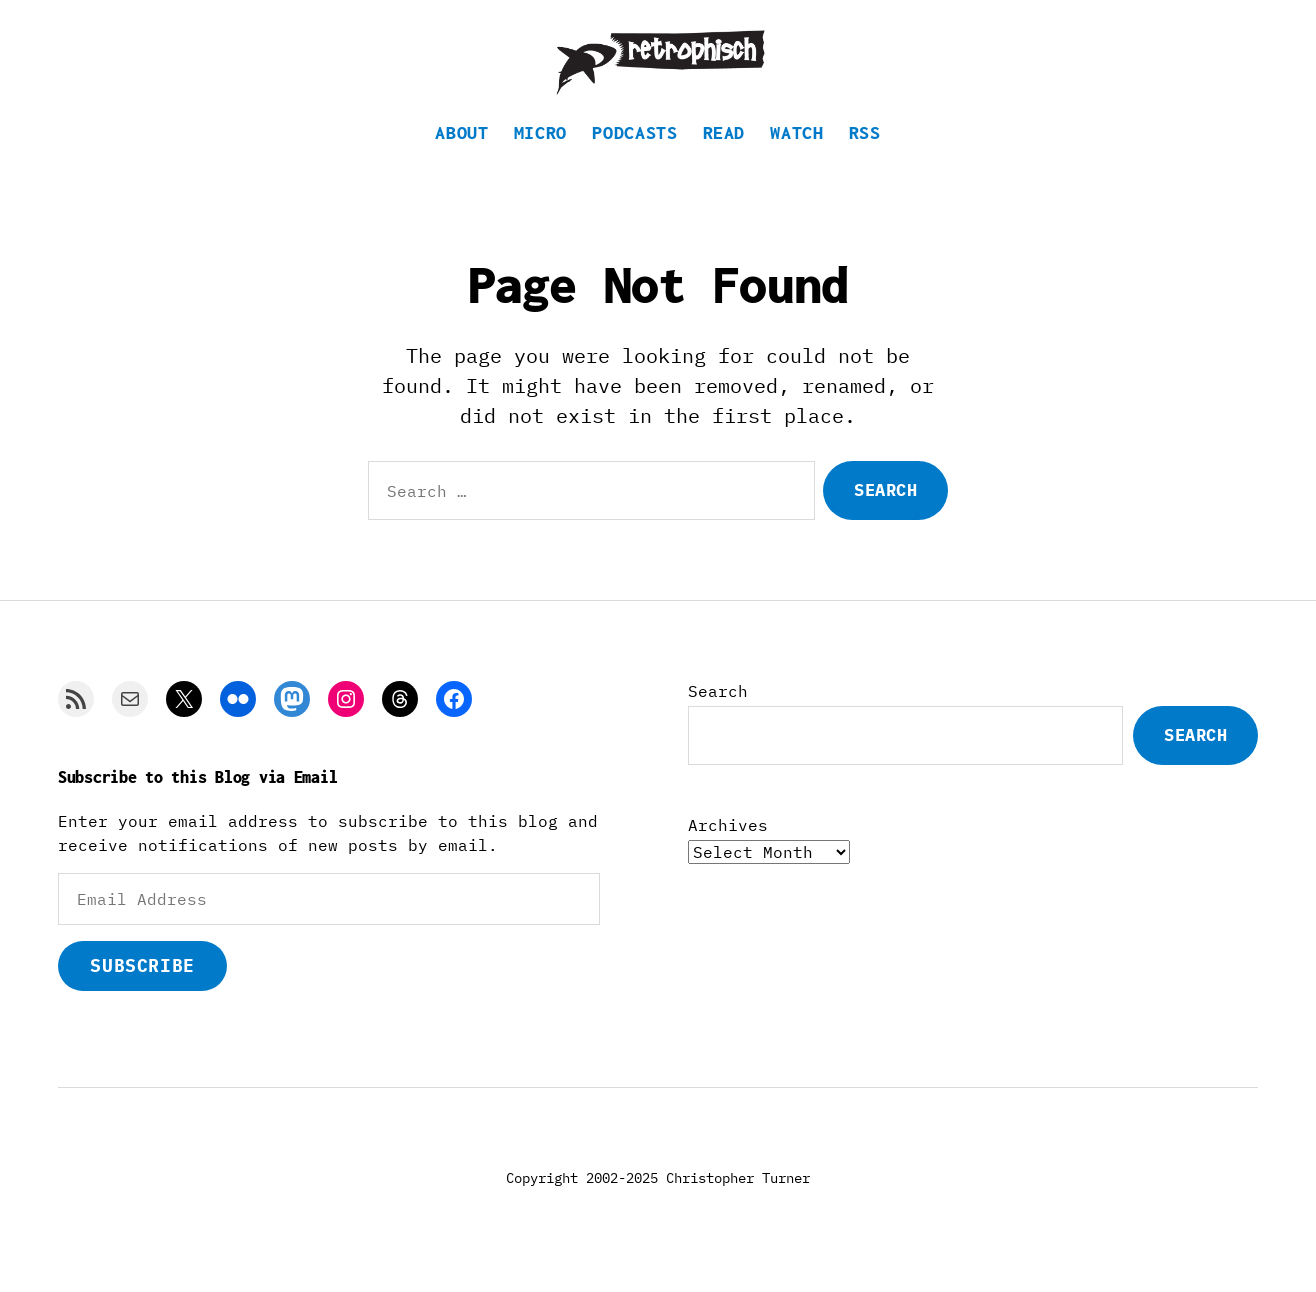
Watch (796, 155)
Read (724, 155)
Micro (540, 155)
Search (718, 714)
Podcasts (634, 155)
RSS (865, 155)
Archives (728, 848)
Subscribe (142, 988)
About (461, 155)
